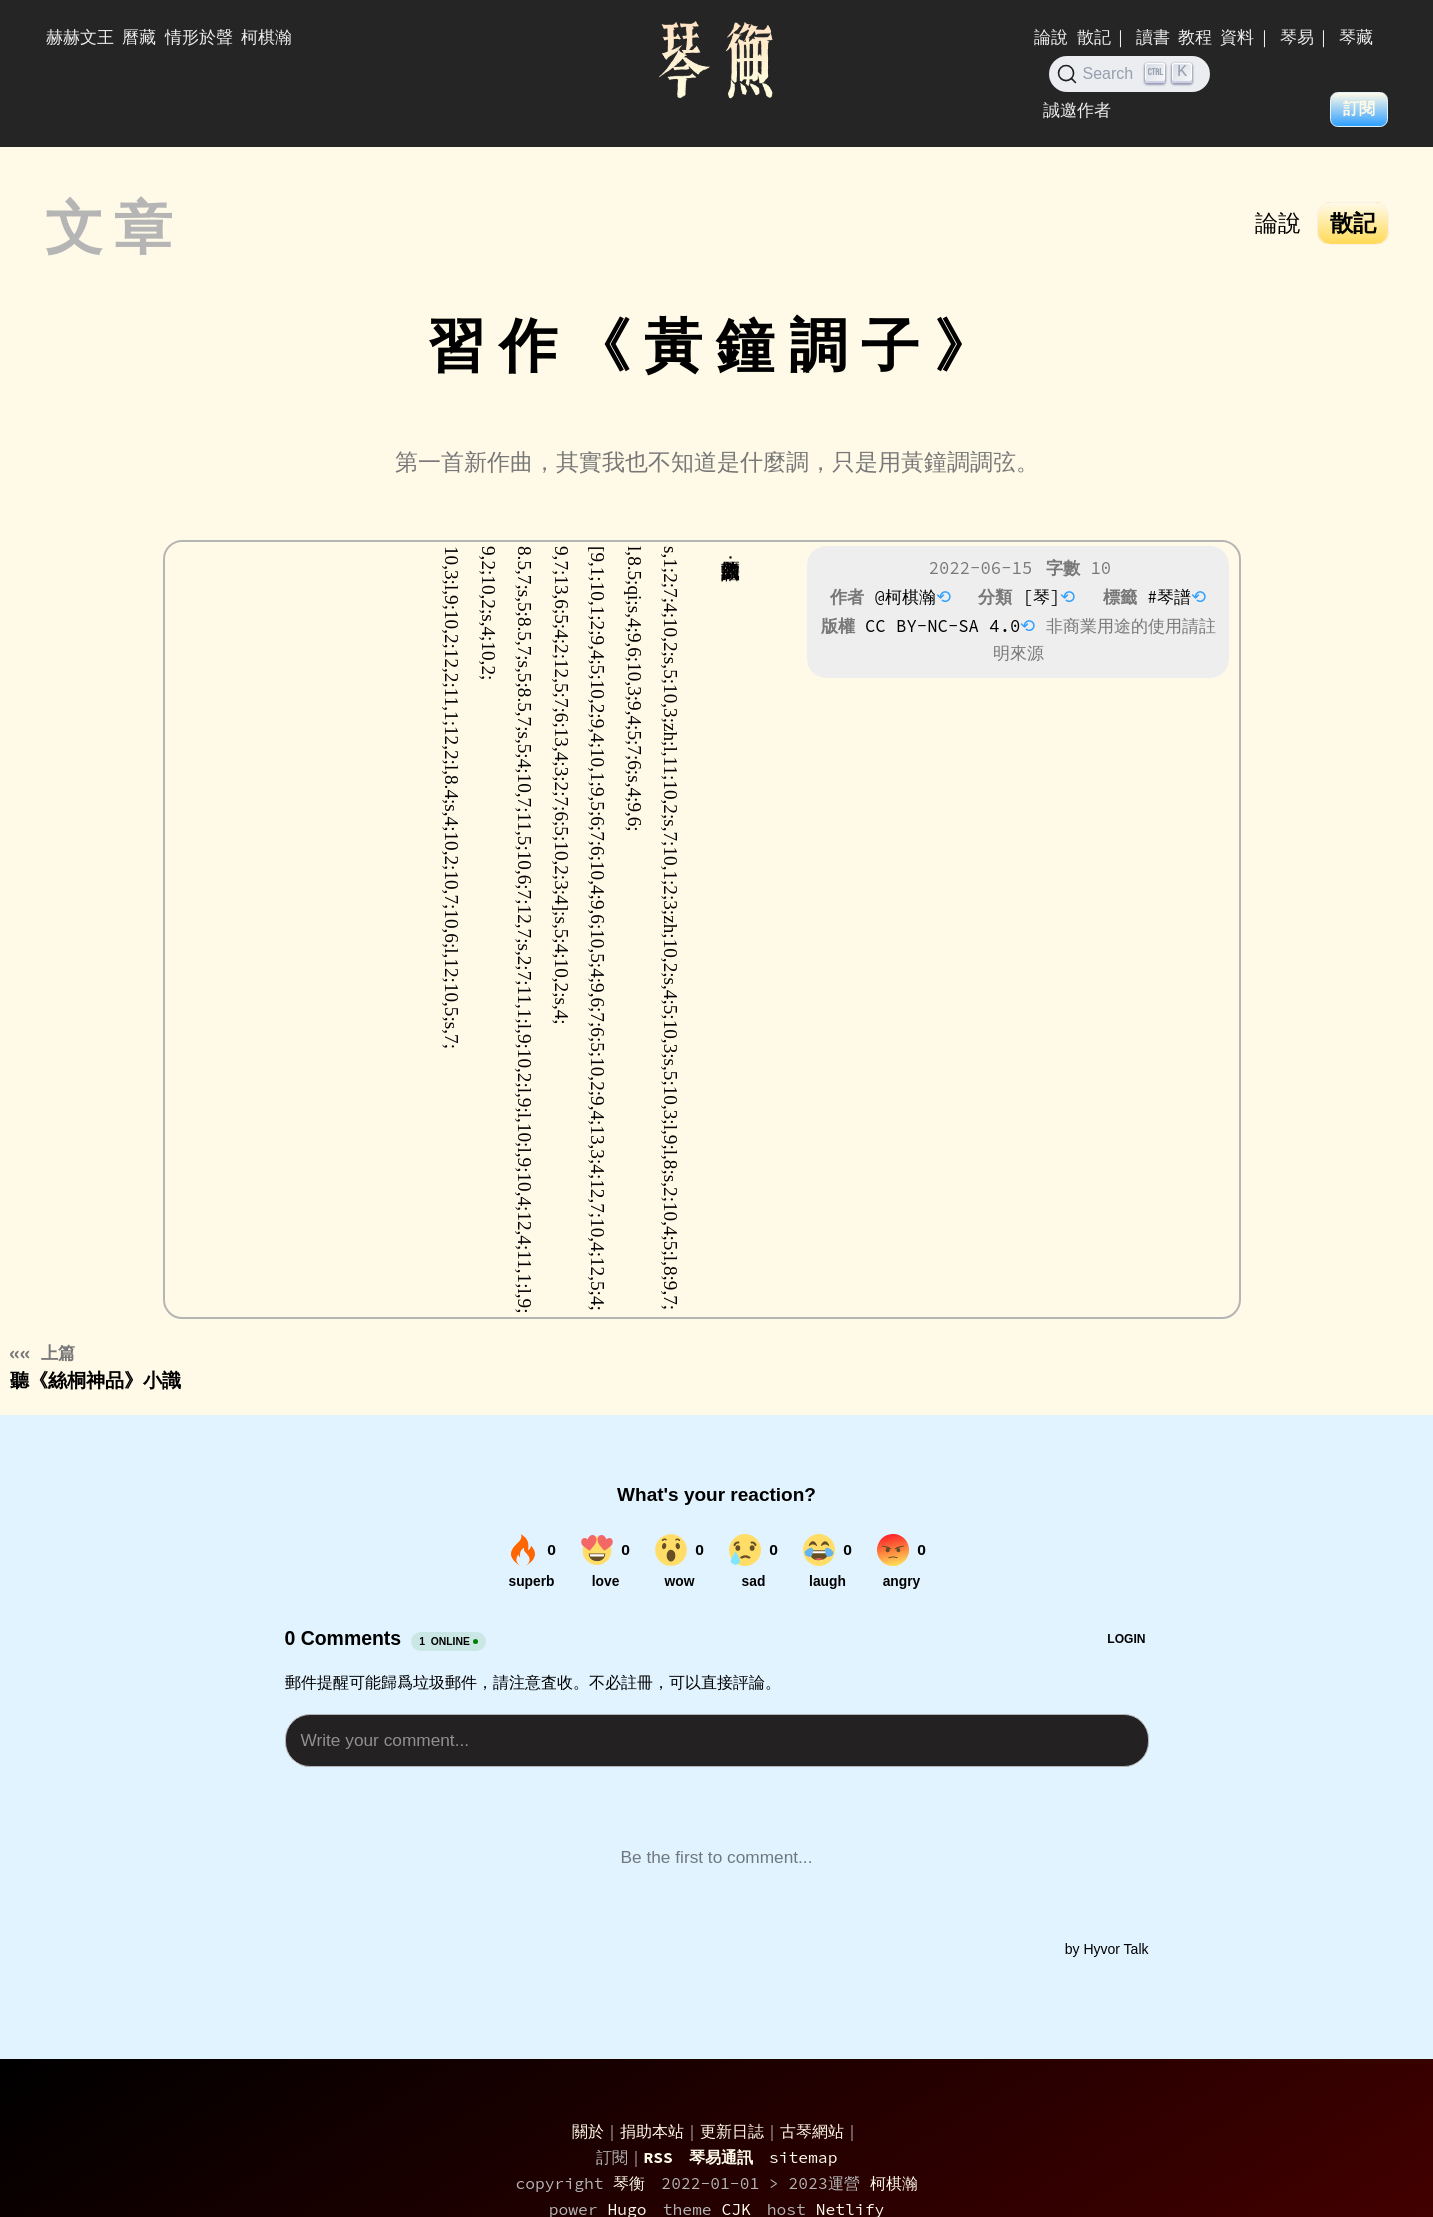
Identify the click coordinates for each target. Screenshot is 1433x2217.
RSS (658, 2157)
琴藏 (1356, 37)
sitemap (803, 2157)
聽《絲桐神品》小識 (95, 1367)
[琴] (1042, 597)
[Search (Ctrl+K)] (1129, 74)
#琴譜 (1169, 597)
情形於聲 (199, 37)
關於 (588, 2131)
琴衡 (629, 2183)
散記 (1094, 37)
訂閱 (1359, 108)
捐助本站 (652, 2131)
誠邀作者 (1077, 110)
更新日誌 (732, 2131)
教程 (1195, 37)
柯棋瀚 (266, 37)
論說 (1051, 37)
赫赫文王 (80, 37)
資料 (1237, 37)
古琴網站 (812, 2131)
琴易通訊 (721, 2157)
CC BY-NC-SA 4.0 (942, 626)
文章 (117, 228)
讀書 (1153, 37)
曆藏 (139, 37)
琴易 (1297, 37)
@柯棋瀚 (904, 597)
